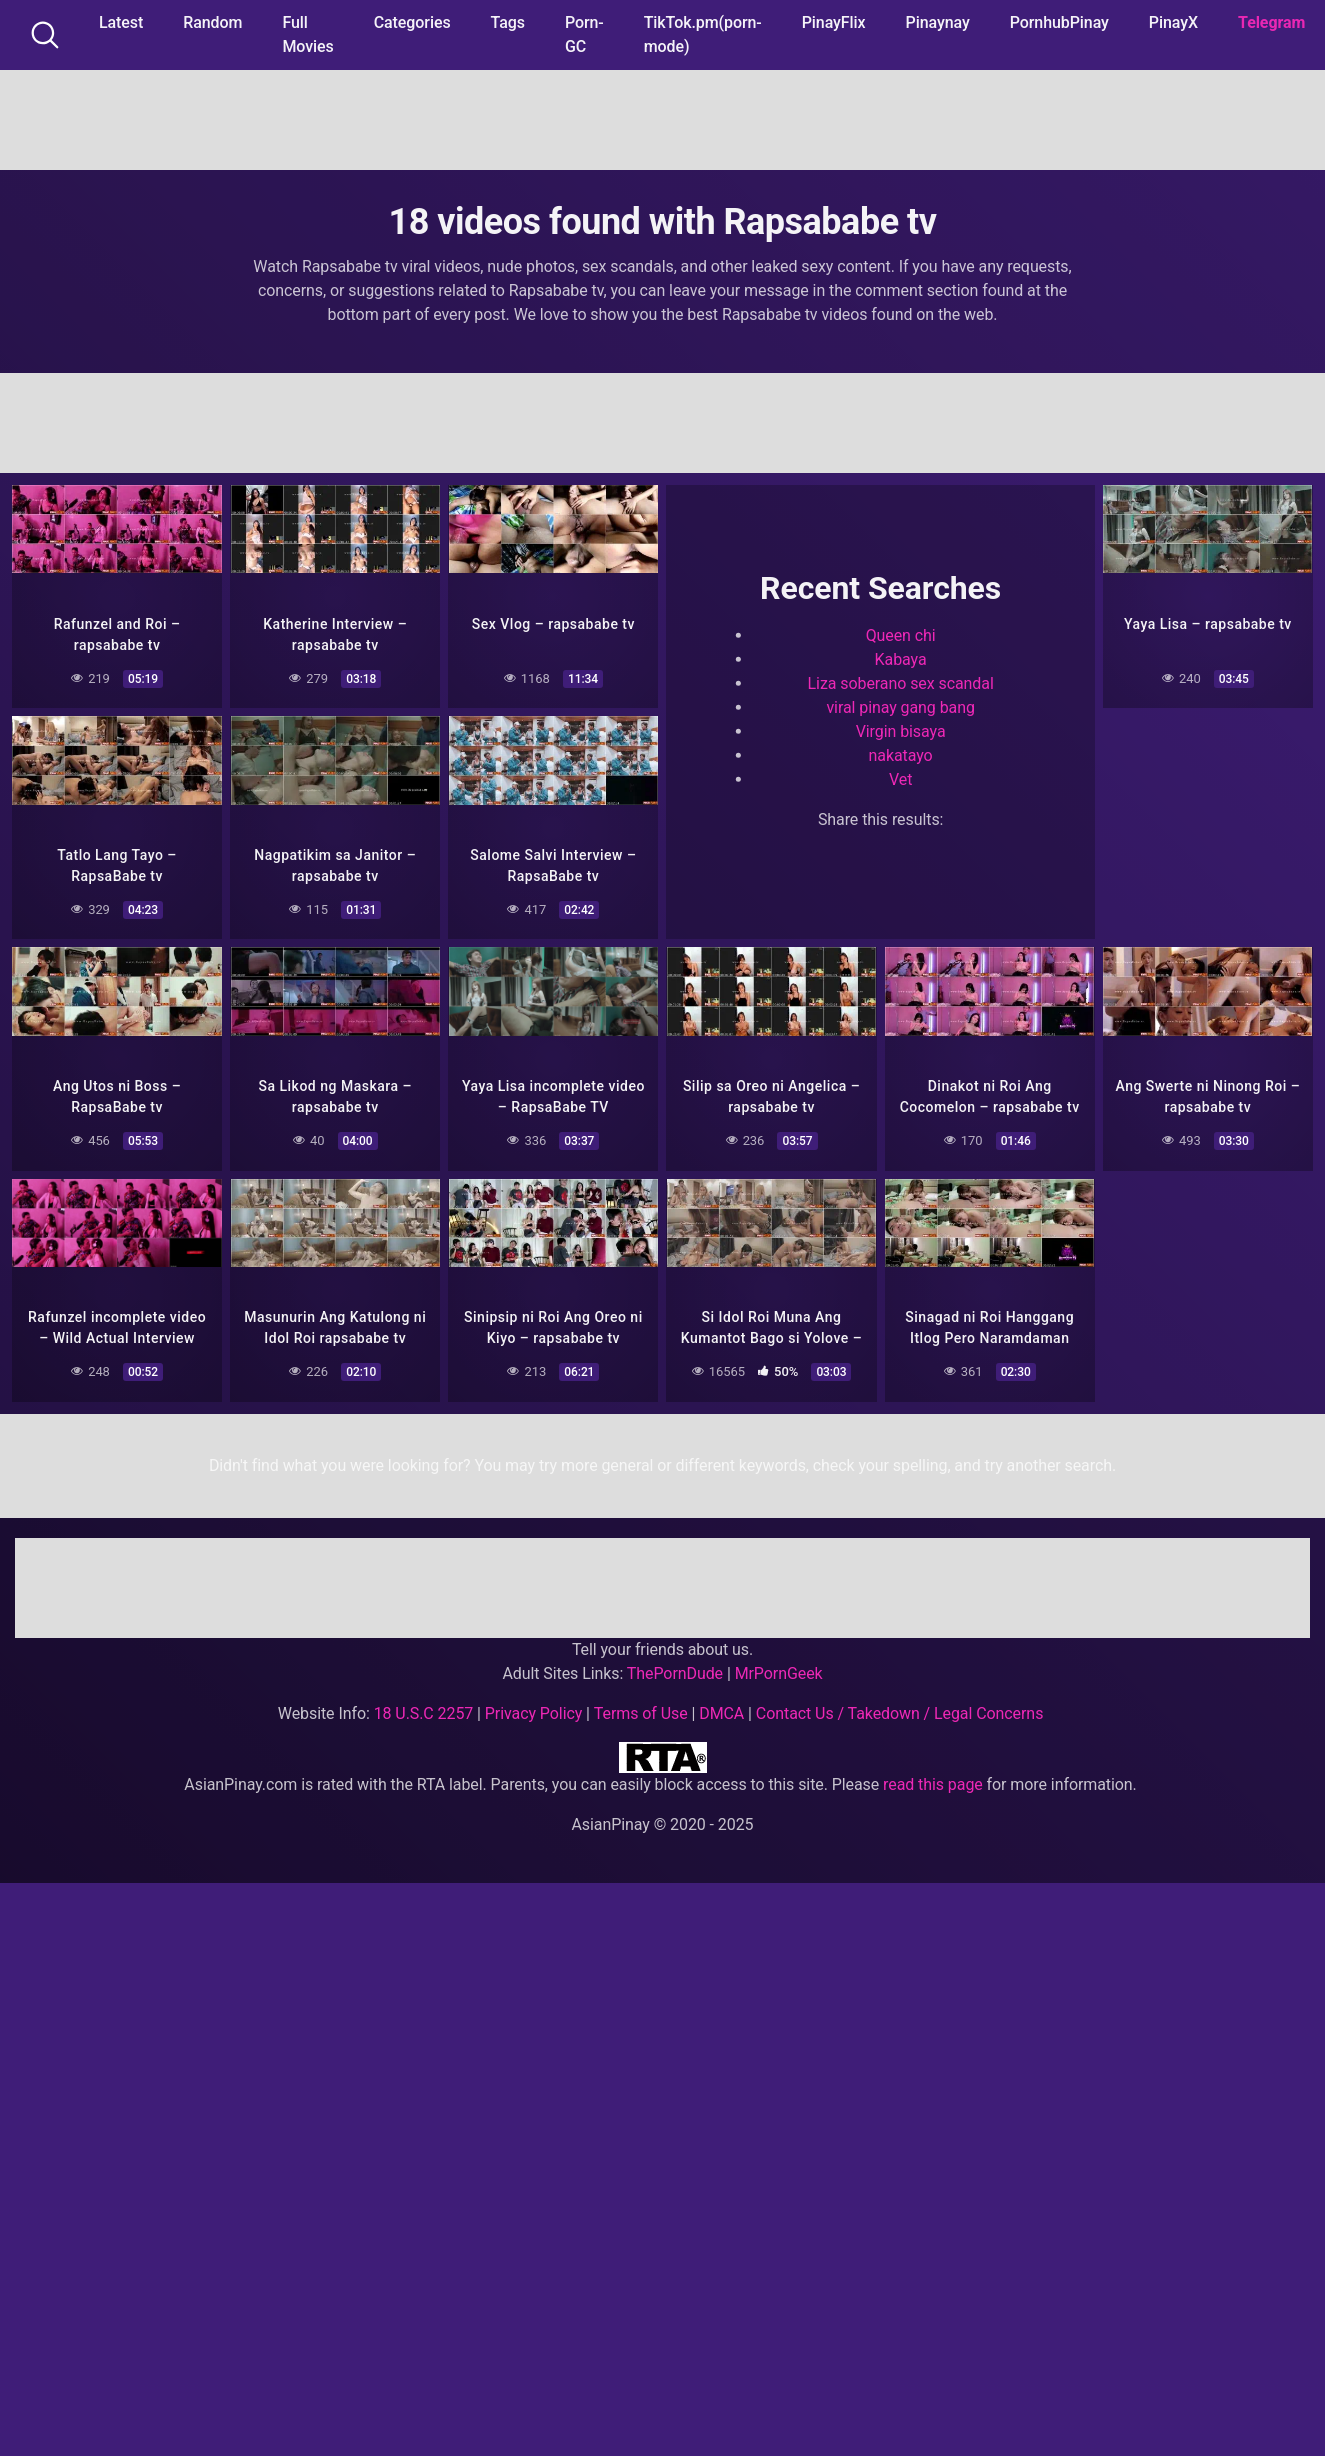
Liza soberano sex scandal (901, 682)
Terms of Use (641, 1711)
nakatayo (901, 754)
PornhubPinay (1059, 22)
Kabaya (901, 658)
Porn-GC (584, 34)
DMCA (721, 1711)
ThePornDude (675, 1671)
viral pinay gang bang (900, 706)
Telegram (1271, 22)
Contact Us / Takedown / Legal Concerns (899, 1711)
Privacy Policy (533, 1711)
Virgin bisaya (901, 730)
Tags (508, 22)
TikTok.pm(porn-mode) (703, 34)
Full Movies (307, 34)
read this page (933, 1782)
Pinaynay (938, 22)
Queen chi (901, 634)
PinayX (1173, 22)
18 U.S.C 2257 (424, 1711)
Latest (121, 22)
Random (212, 22)
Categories (412, 22)
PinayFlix (834, 22)
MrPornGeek (779, 1671)
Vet (900, 778)
